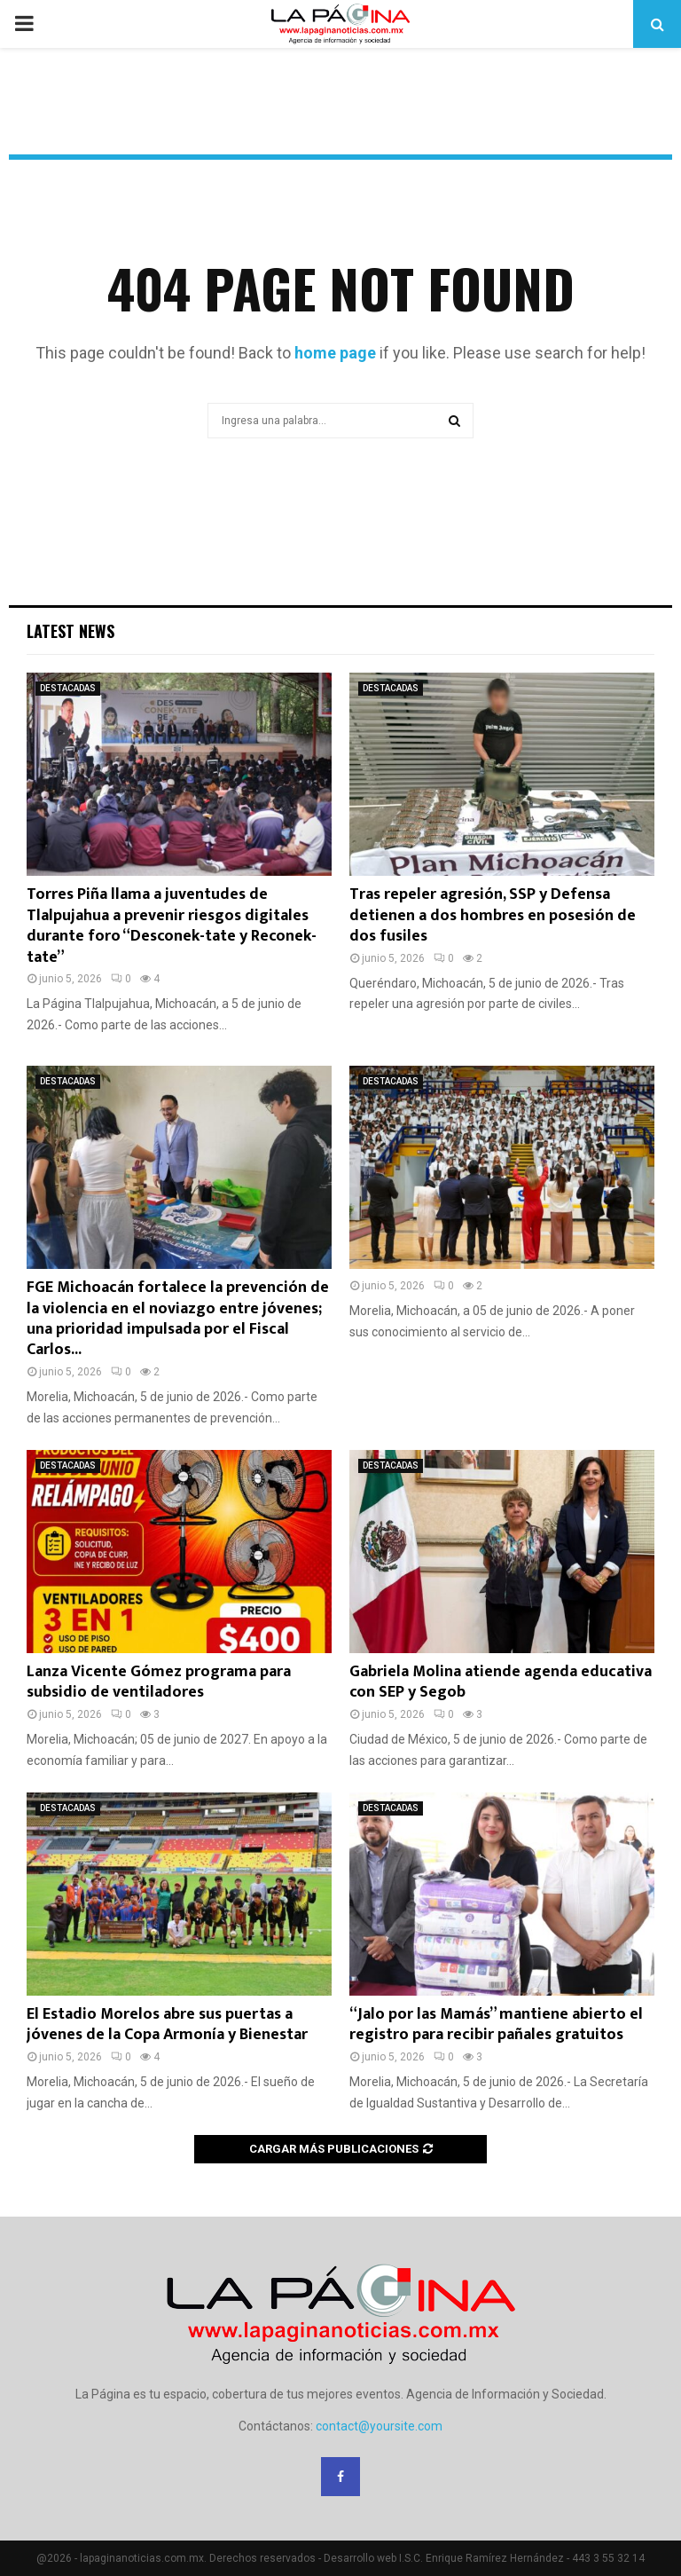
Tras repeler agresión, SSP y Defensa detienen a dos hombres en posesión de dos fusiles (492, 915)
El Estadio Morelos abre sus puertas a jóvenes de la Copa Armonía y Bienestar (167, 2024)
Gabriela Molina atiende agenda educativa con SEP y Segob (500, 1682)
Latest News (70, 630)
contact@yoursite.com (379, 2426)
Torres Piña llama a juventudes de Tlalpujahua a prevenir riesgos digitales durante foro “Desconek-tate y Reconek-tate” (172, 925)
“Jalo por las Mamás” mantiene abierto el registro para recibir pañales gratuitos (496, 2024)
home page (335, 352)
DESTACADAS (68, 688)
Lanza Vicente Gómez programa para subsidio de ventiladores (159, 1682)
